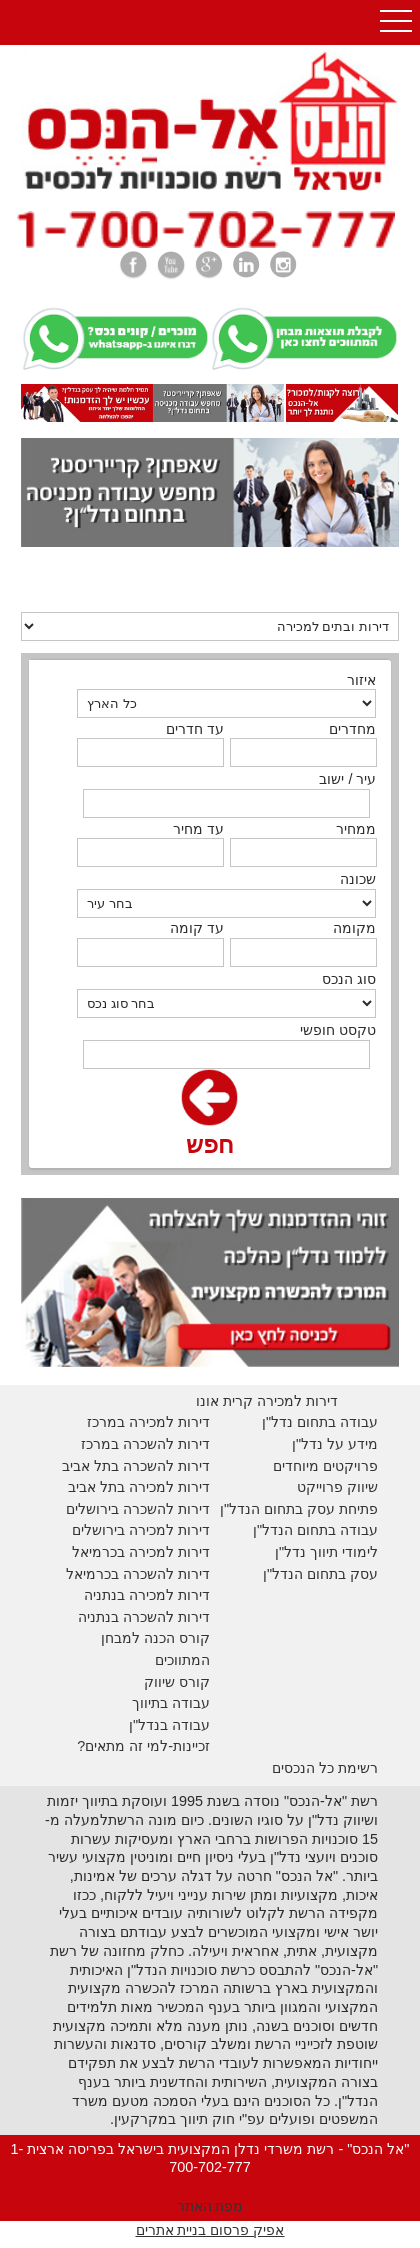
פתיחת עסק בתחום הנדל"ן (299, 1509)
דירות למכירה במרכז (148, 1422)
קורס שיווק (177, 1682)
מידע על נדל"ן (335, 1444)
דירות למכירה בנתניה (147, 1595)
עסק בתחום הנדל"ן (320, 1574)
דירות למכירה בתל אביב (139, 1487)
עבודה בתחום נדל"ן (320, 1422)
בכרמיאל (98, 1552)
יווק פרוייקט (332, 1487)
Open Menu (396, 22)
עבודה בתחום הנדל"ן (315, 1530)
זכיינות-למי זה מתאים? (143, 1746)
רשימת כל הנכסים (325, 1768)
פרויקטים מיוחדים (325, 1466)
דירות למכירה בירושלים (141, 1530)
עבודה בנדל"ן (169, 1725)
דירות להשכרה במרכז (145, 1444)
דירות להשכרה (164, 1574)
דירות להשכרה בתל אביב (136, 1466)
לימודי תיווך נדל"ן (326, 1552)
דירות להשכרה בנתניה (144, 1617)
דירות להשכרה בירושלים (138, 1509)
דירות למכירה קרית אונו (267, 1401)
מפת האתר (210, 2206)
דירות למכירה (167, 1552)
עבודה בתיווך (171, 1703)
